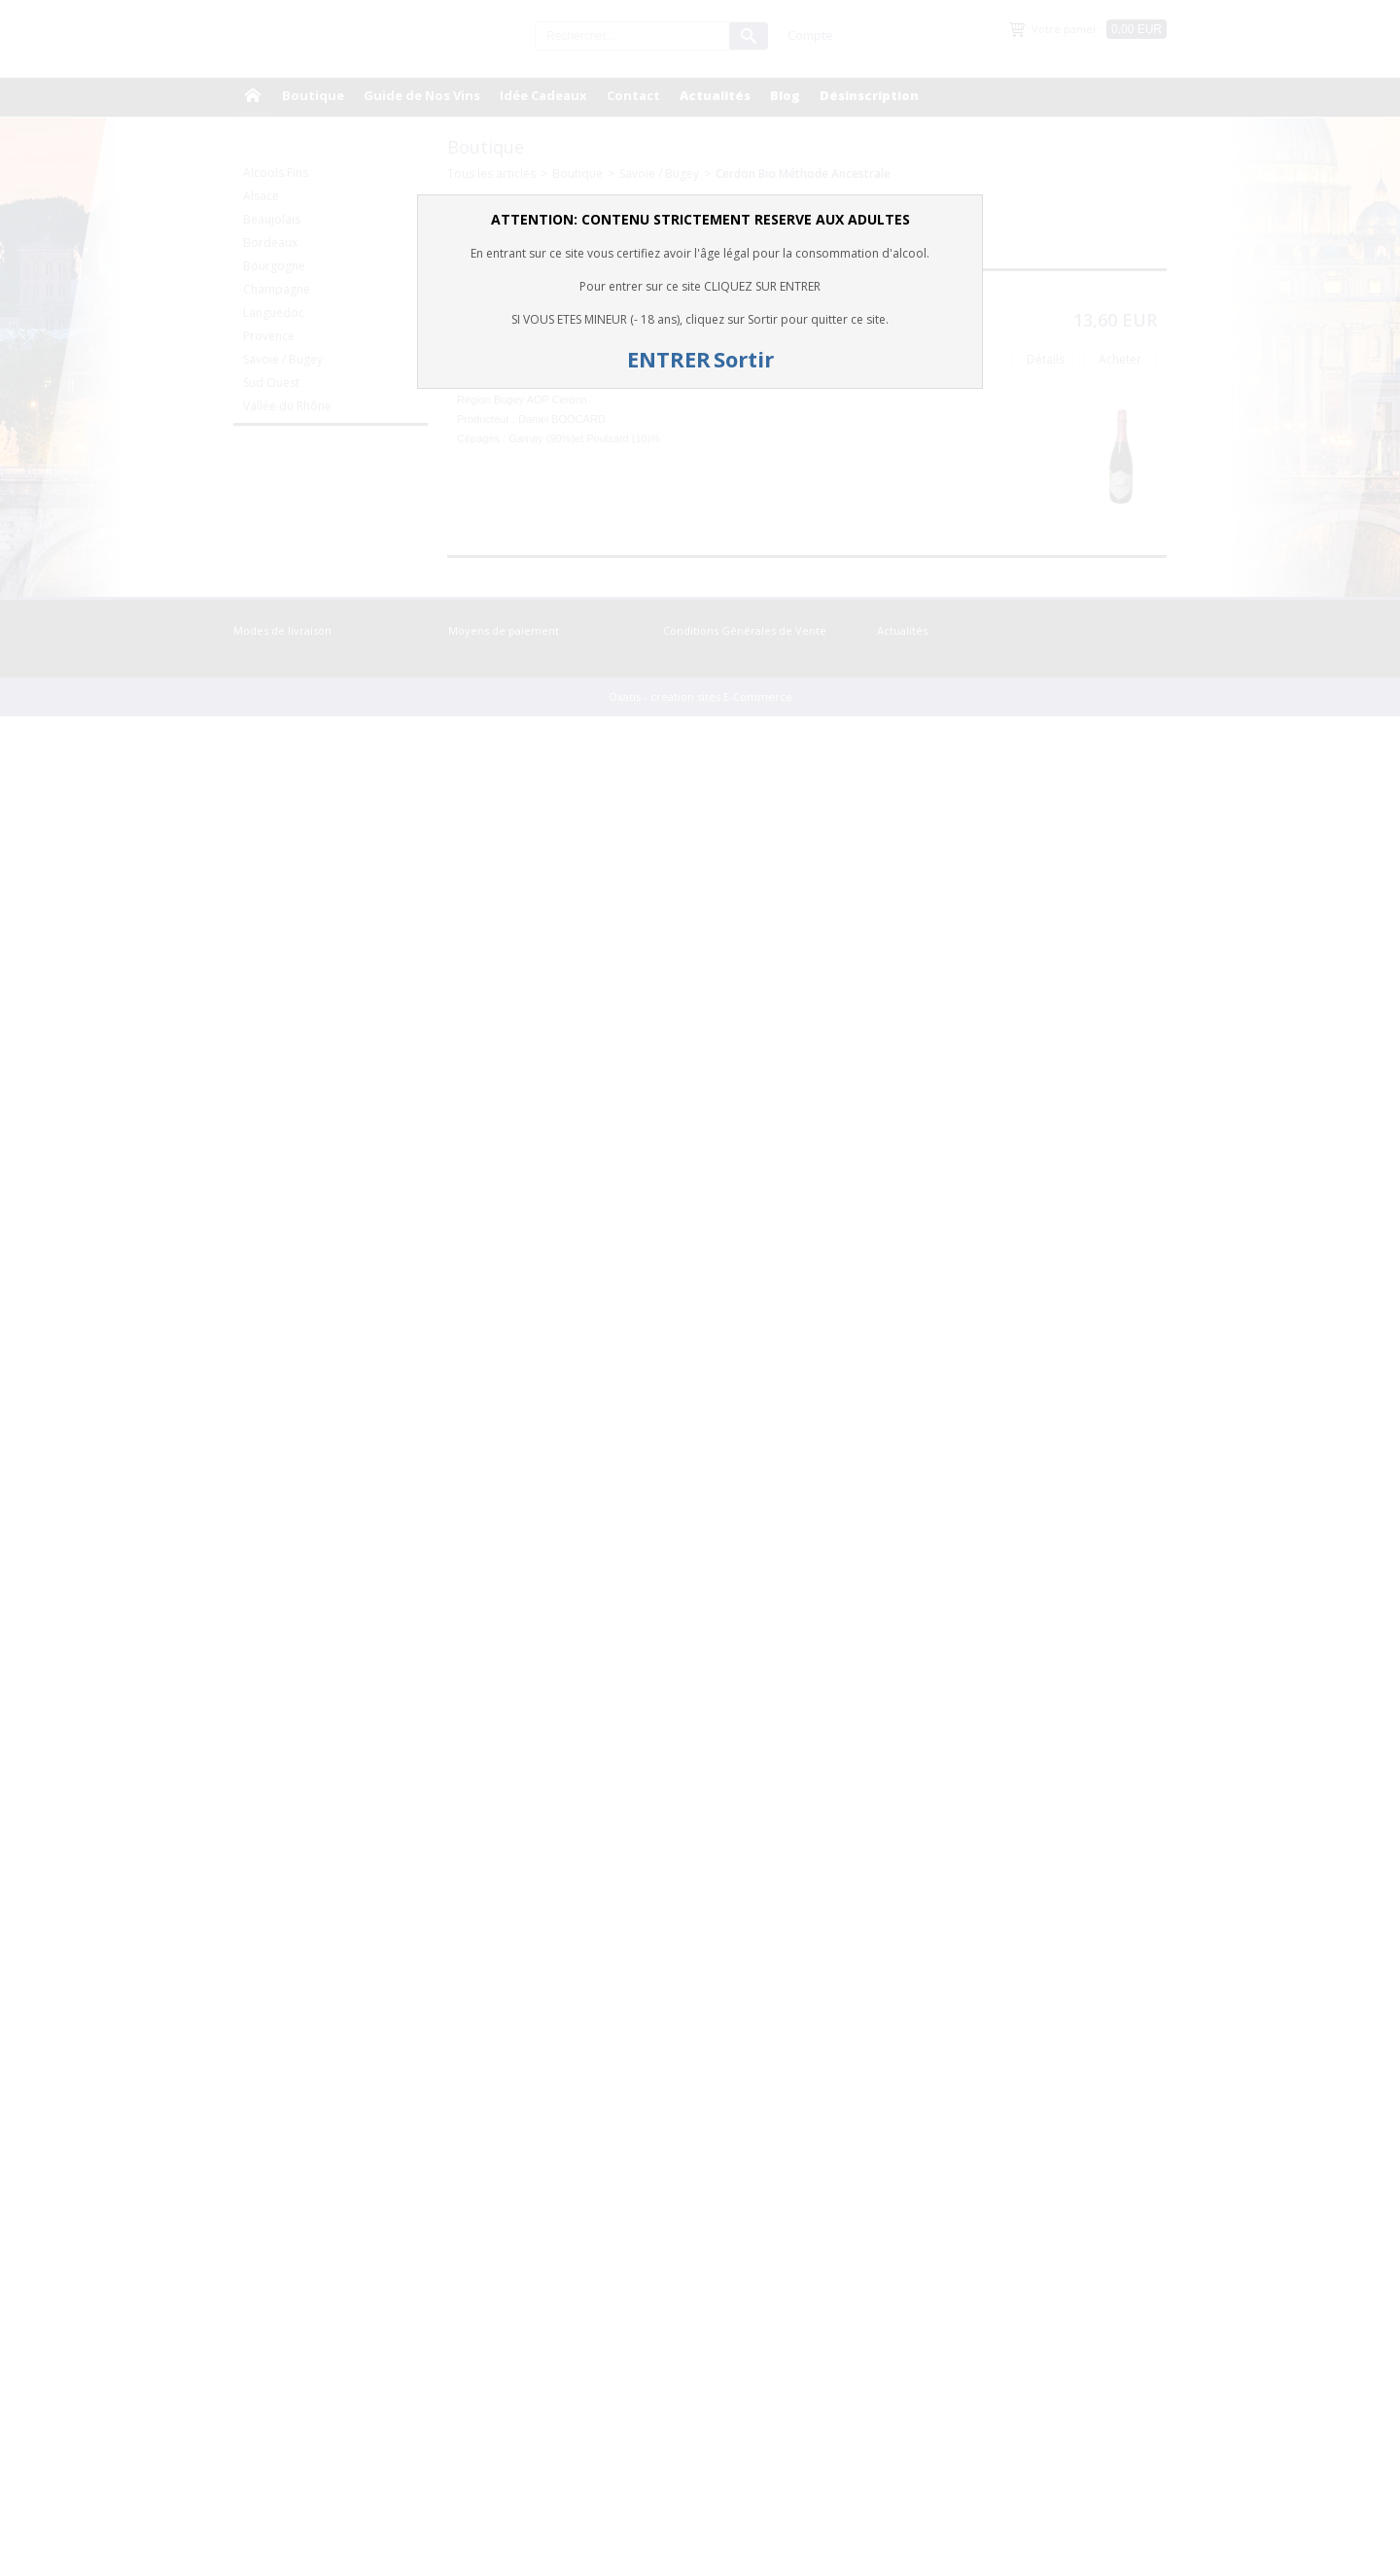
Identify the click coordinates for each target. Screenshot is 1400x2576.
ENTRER (669, 358)
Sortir (744, 358)
